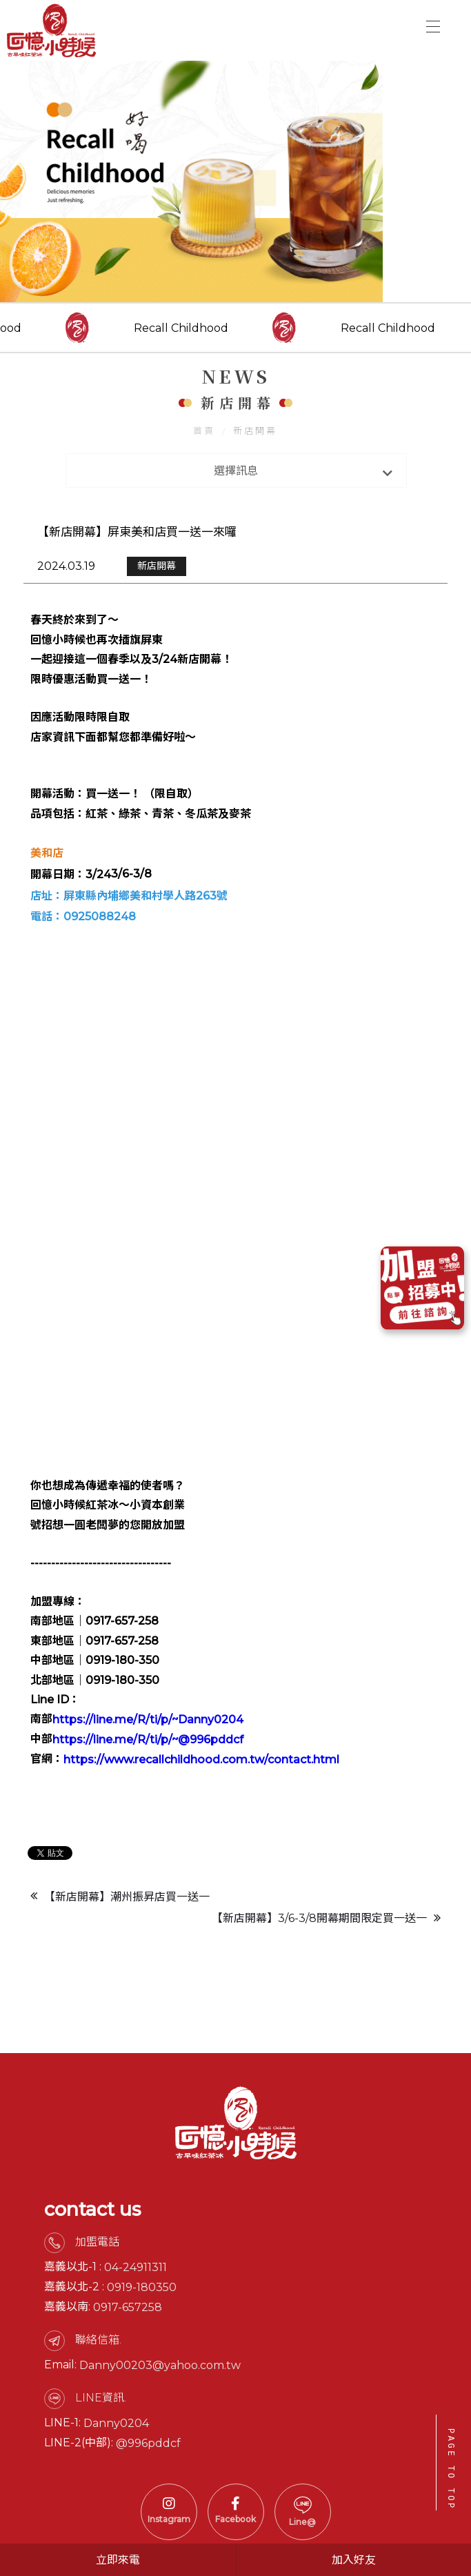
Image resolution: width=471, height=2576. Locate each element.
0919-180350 (142, 2349)
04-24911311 (135, 2329)
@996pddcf (148, 2505)
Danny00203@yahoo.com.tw (160, 2427)
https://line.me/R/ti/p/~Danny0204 (147, 1754)
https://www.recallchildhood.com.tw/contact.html (201, 1794)
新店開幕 (256, 460)
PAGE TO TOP (451, 2469)
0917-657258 (127, 2369)
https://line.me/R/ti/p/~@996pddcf (147, 1774)
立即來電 (118, 2559)
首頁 (205, 460)
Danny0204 (116, 2485)
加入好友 (354, 2559)
